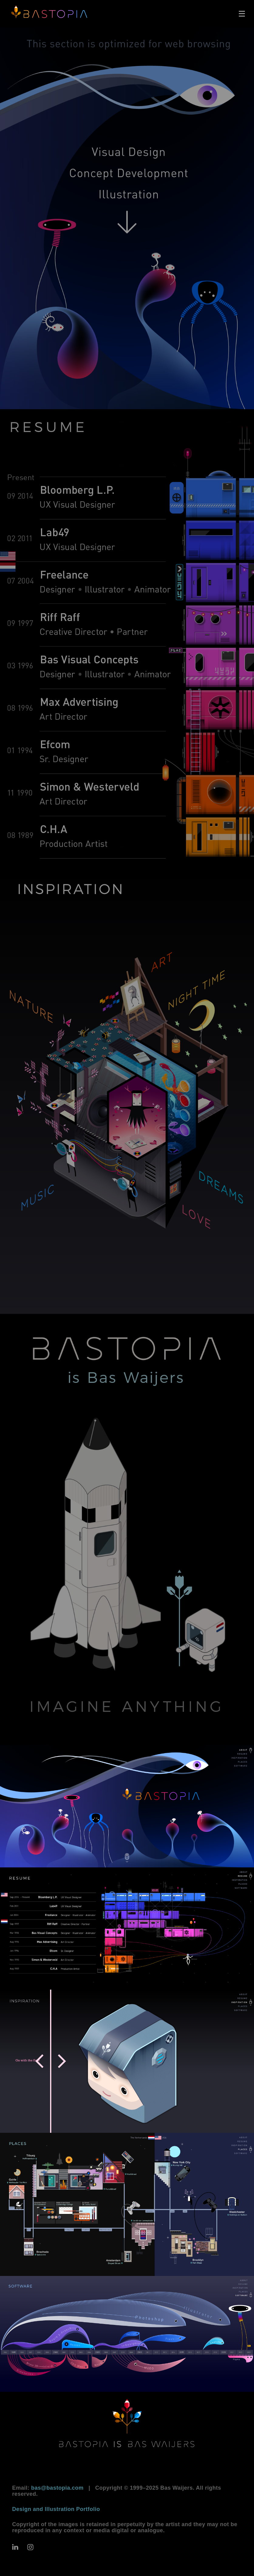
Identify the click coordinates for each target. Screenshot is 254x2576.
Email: (47, 2488)
